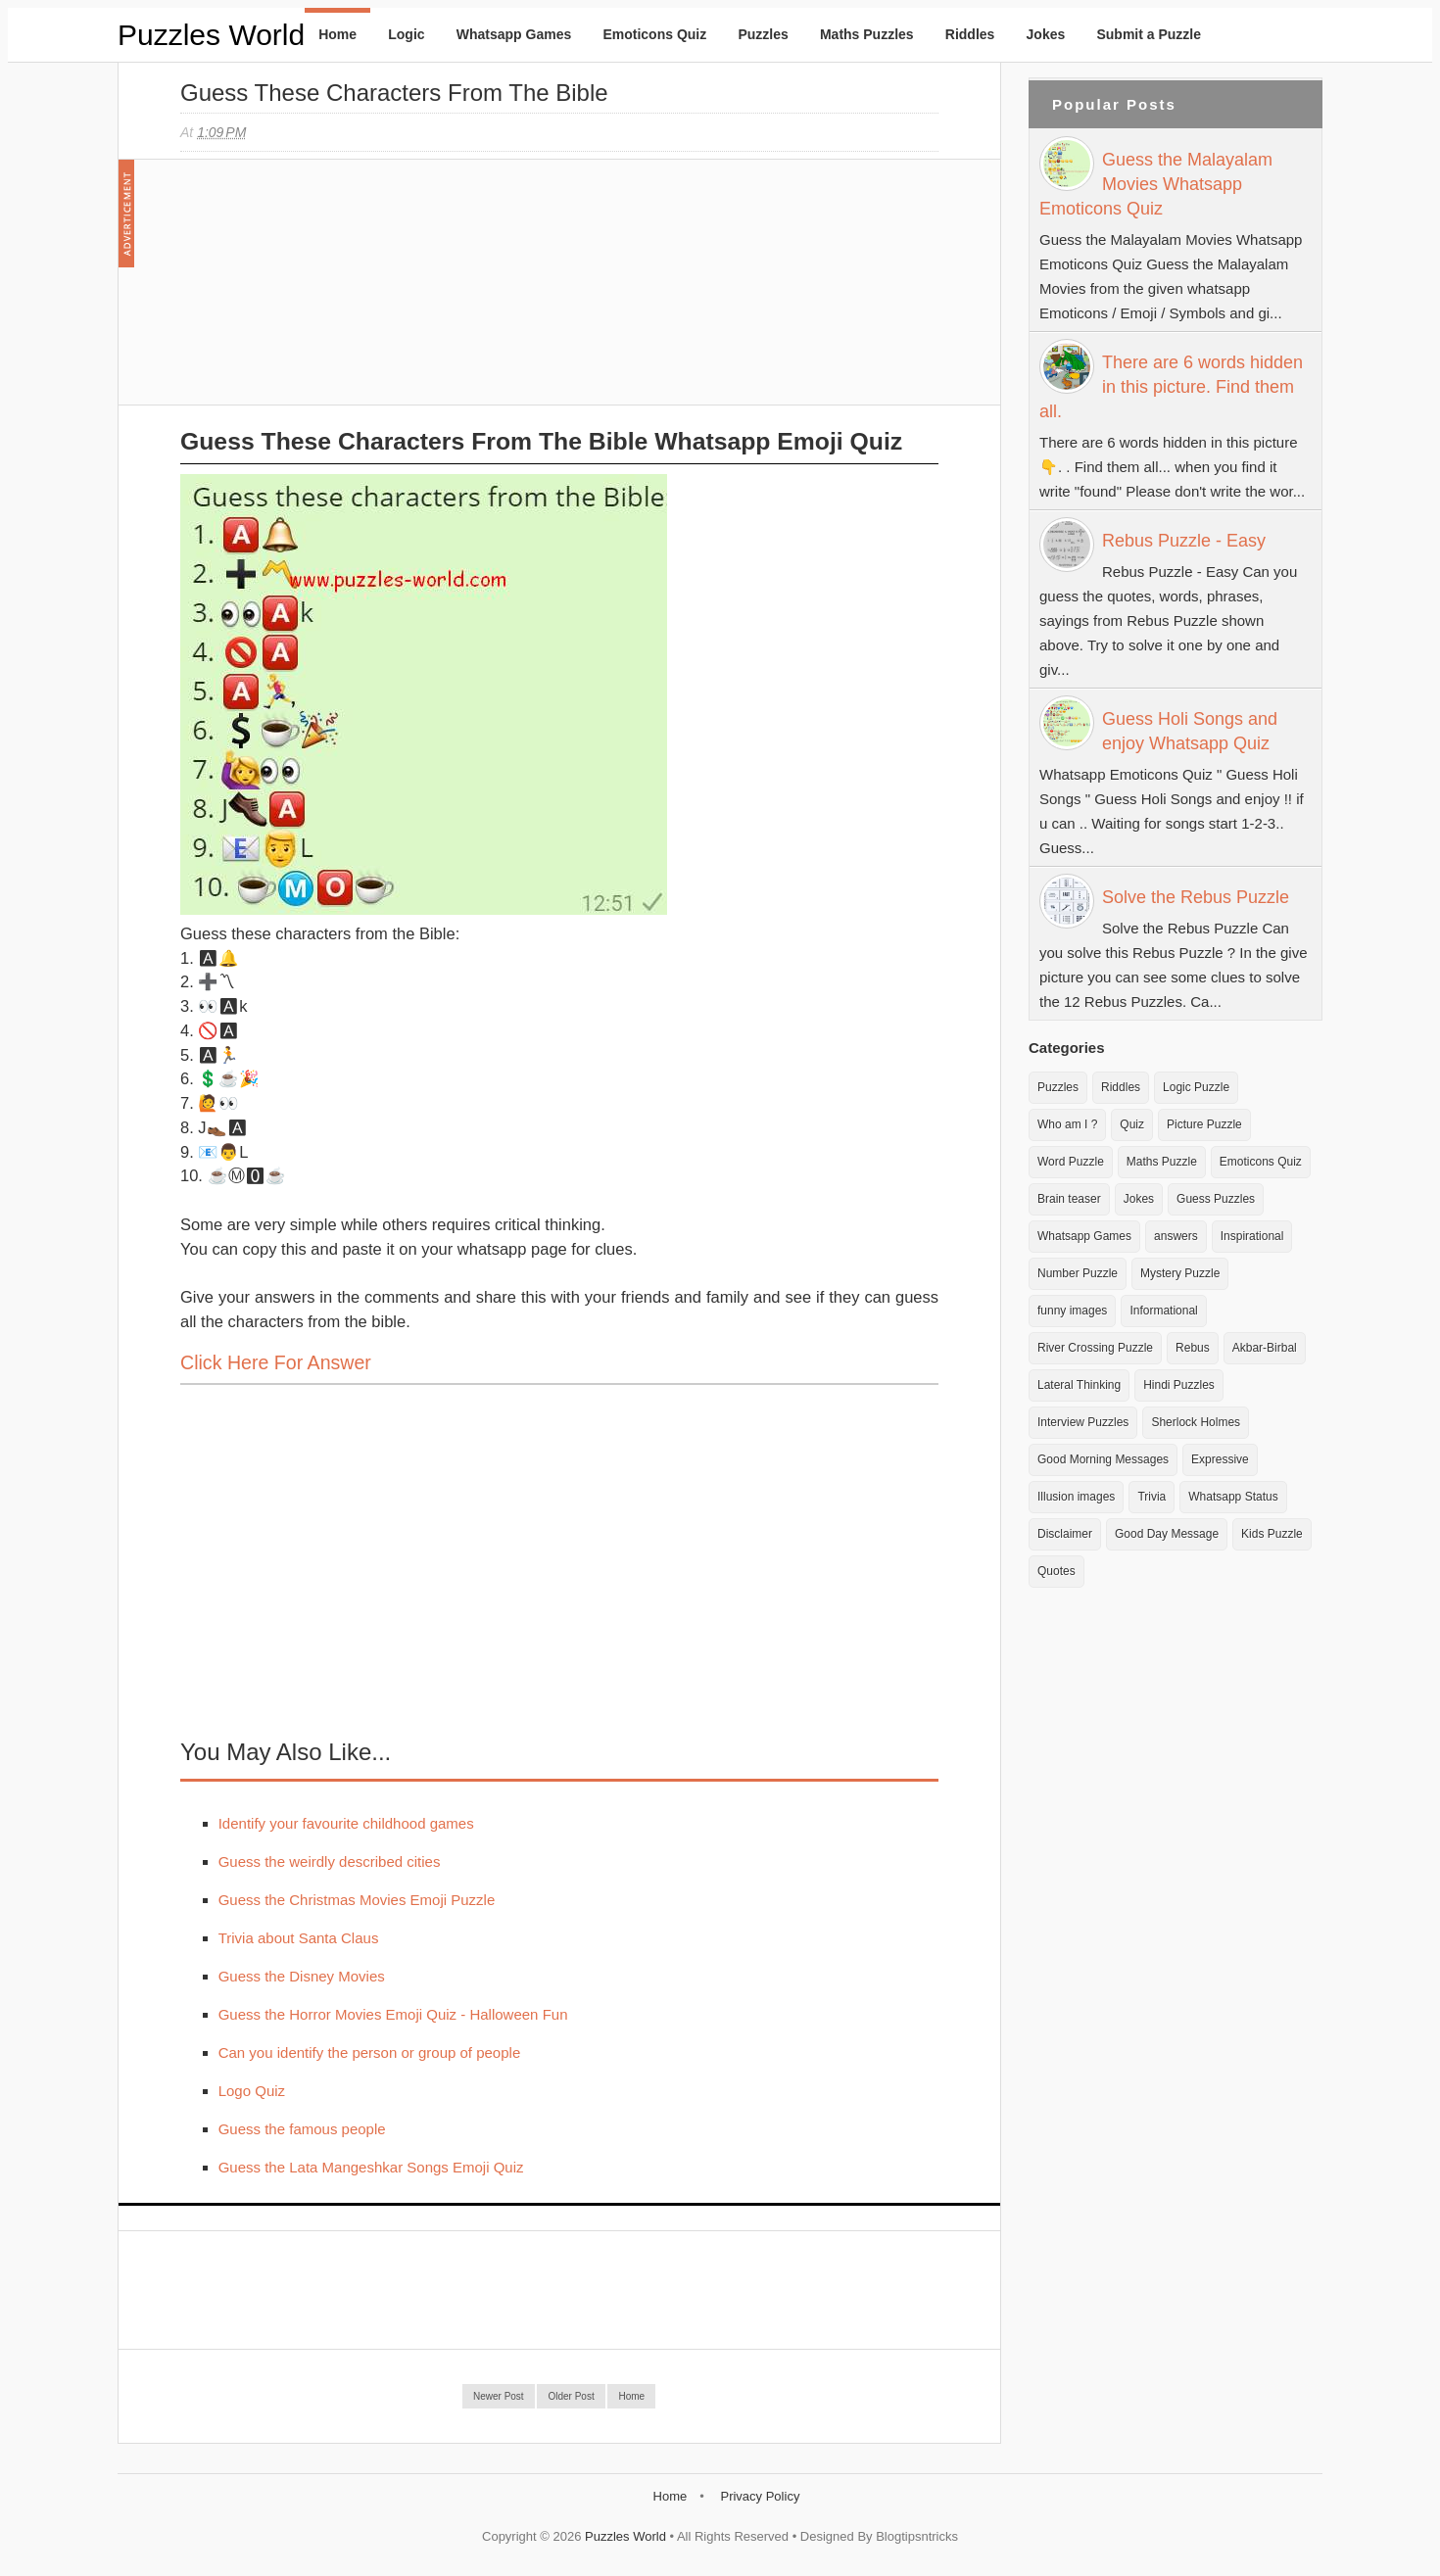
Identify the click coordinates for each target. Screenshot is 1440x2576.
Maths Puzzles (867, 34)
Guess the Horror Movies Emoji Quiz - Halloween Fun (393, 2014)
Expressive (1220, 1459)
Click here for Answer (275, 1362)
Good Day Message (1167, 1534)
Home (337, 34)
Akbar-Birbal (1264, 1348)
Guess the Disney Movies (301, 1976)
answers (1176, 1236)
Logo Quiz (251, 2090)
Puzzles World (211, 35)
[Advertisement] (327, 291)
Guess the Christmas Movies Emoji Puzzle (357, 1899)
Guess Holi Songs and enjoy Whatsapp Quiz (1189, 731)
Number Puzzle (1077, 1273)
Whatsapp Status (1232, 1496)
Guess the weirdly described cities (329, 1861)
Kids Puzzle (1272, 1534)
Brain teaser (1069, 1199)
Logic (406, 34)
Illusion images (1076, 1496)
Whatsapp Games (513, 34)
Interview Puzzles (1082, 1422)
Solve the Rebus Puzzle (1195, 897)
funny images (1072, 1310)
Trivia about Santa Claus (298, 1938)
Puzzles (763, 34)
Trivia (1151, 1496)
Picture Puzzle (1204, 1124)
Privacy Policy (759, 2496)
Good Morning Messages (1103, 1459)
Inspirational (1252, 1236)
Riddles (970, 34)
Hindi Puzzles (1179, 1385)
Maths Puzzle (1162, 1162)
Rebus (1193, 1348)
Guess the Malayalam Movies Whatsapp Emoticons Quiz (1155, 184)
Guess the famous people (302, 2129)
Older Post (571, 2396)
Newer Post (498, 2396)
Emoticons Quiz (654, 34)
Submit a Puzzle (1148, 34)
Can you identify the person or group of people (369, 2052)
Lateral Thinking (1079, 1385)
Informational (1163, 1310)
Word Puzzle (1070, 1162)
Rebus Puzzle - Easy (1184, 540)
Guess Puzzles (1215, 1199)
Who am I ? (1067, 1124)
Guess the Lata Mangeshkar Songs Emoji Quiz (371, 2167)
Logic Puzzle (1196, 1087)
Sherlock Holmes (1195, 1422)
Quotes (1056, 1571)
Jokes (1046, 34)
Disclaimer (1064, 1534)
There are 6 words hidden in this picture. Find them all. (1171, 387)
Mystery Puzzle (1180, 1273)
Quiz (1132, 1124)
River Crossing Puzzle (1095, 1348)
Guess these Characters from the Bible (394, 92)
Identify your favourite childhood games (346, 1823)
